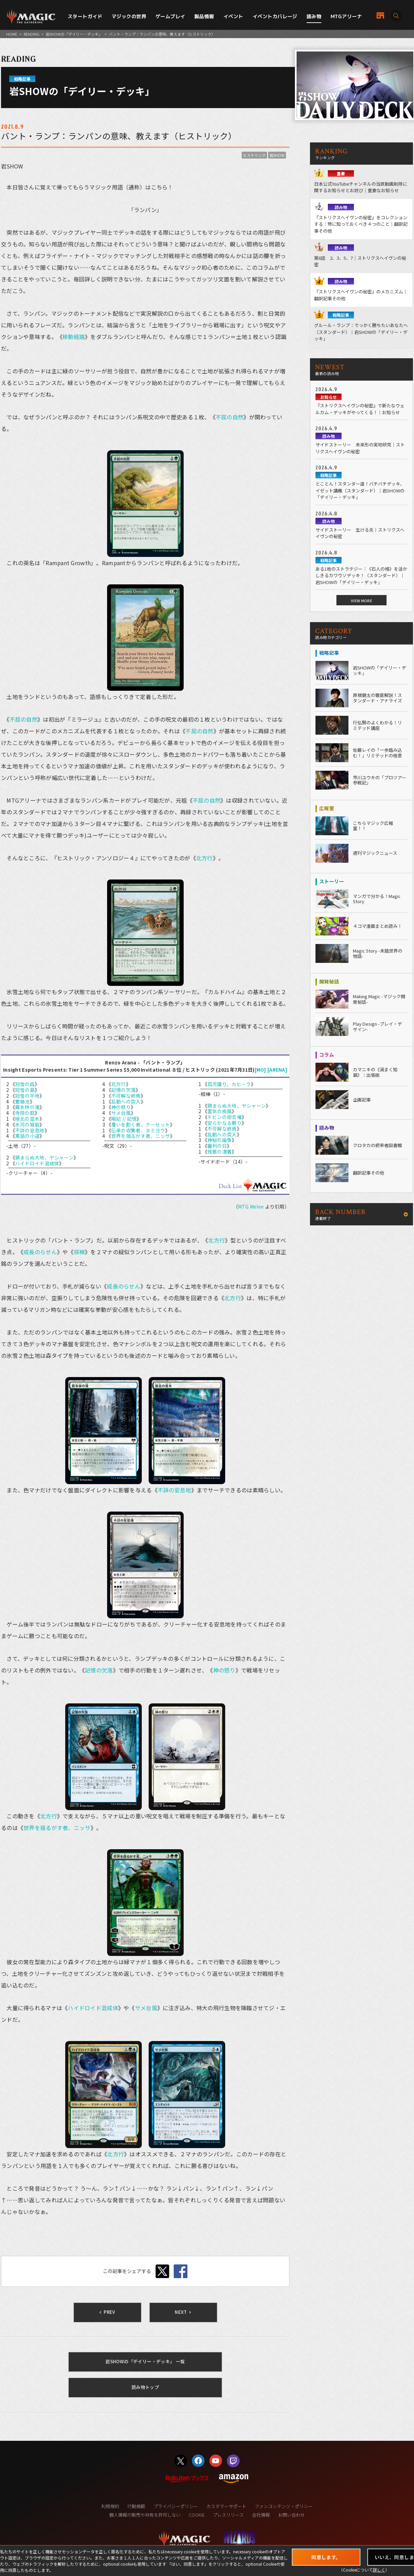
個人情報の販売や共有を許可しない (145, 2514)
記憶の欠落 (123, 1089)
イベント (233, 16)
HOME (11, 34)
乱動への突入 (126, 1101)
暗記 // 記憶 (124, 1118)
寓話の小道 (27, 1135)
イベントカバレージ (275, 16)
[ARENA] (277, 1069)
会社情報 (261, 2514)
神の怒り (121, 1107)
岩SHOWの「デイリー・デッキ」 (74, 34)
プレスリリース (228, 2514)
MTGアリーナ (346, 16)
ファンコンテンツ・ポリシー (284, 2506)
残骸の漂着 (219, 1151)
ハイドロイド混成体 (37, 1163)
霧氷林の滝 (27, 1107)
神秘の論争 (219, 1140)
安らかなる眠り (224, 1122)
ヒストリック (254, 155)
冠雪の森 (25, 1084)
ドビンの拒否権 (224, 1117)
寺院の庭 (25, 1112)
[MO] (260, 1069)
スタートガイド (85, 16)
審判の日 (217, 1145)
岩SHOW (277, 155)
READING (31, 34)
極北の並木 (27, 1118)
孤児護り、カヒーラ (229, 1084)
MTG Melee (251, 1206)
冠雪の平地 (27, 1095)
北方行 (204, 858)
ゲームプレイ (170, 16)
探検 (79, 1252)
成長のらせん (40, 1252)
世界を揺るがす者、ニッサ (140, 1135)
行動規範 (136, 2506)
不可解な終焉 (126, 1095)
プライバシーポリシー (175, 2506)
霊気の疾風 (219, 1111)
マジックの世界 (129, 16)
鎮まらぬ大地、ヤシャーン (44, 1157)
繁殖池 (22, 1101)
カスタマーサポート (226, 2506)
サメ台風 (121, 1112)
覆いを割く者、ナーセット (140, 1124)
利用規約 (110, 2506)
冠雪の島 (25, 1089)
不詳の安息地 (30, 1130)
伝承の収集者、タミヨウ (138, 1130)
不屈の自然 (229, 417)
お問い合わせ (291, 2514)
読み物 (314, 16)
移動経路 (73, 337)
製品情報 (204, 16)
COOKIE (197, 2514)
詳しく (379, 2570)
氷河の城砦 (27, 1124)
